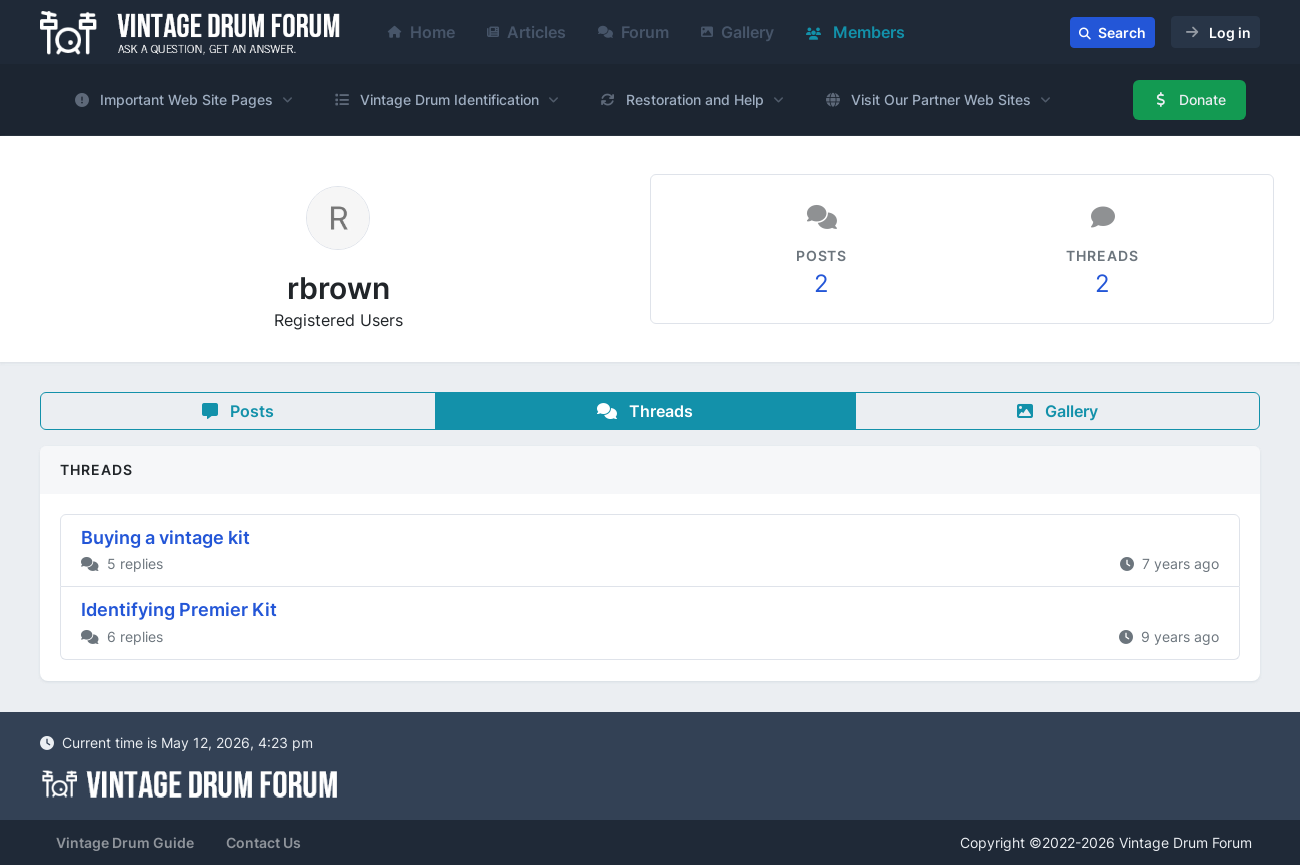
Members (855, 32)
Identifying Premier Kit (179, 609)
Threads (645, 411)
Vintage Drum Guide (125, 842)
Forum (633, 32)
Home (421, 32)
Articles (526, 32)
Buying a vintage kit (165, 537)
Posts (238, 411)
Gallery (737, 32)
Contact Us (263, 842)
